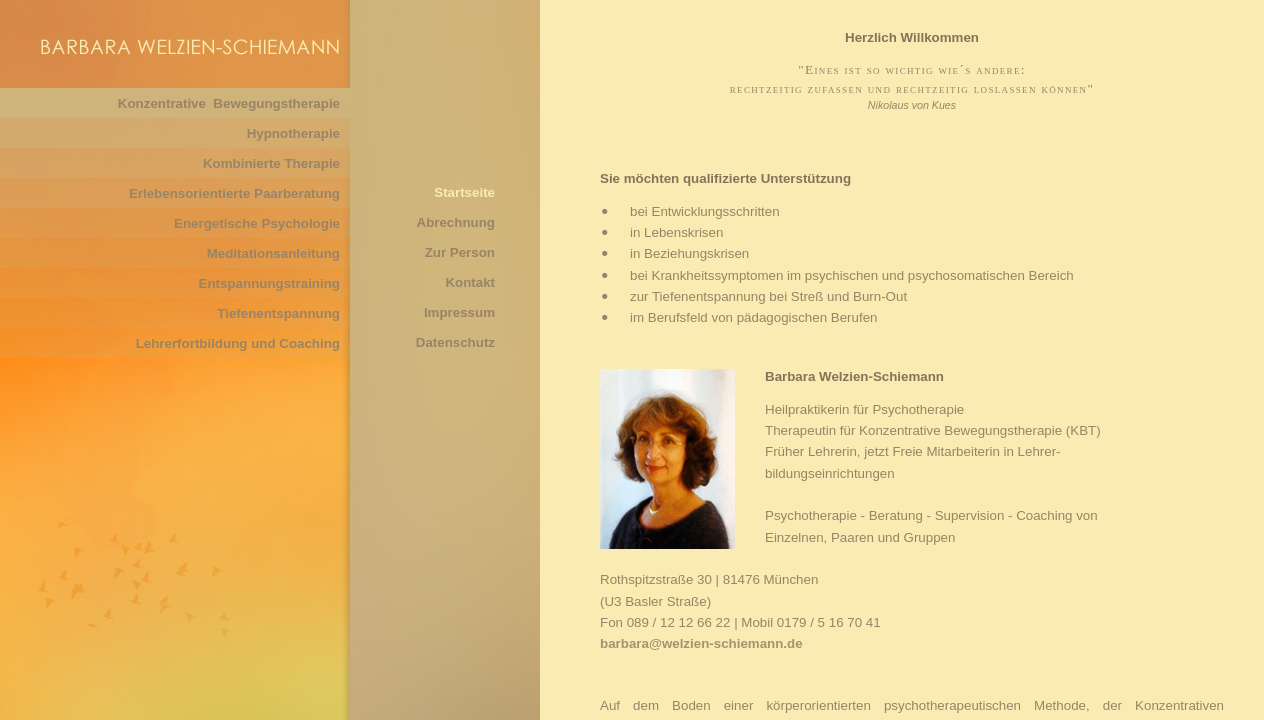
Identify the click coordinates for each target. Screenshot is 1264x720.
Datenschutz (455, 342)
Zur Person (460, 252)
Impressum (459, 312)
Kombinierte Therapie (271, 163)
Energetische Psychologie (257, 223)
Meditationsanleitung (273, 253)
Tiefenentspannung (278, 313)
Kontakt (470, 282)
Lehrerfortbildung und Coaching (238, 343)
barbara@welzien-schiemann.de (701, 643)
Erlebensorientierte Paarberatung (234, 193)
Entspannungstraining (269, 283)
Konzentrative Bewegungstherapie (229, 103)
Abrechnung (456, 222)
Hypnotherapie (293, 133)
